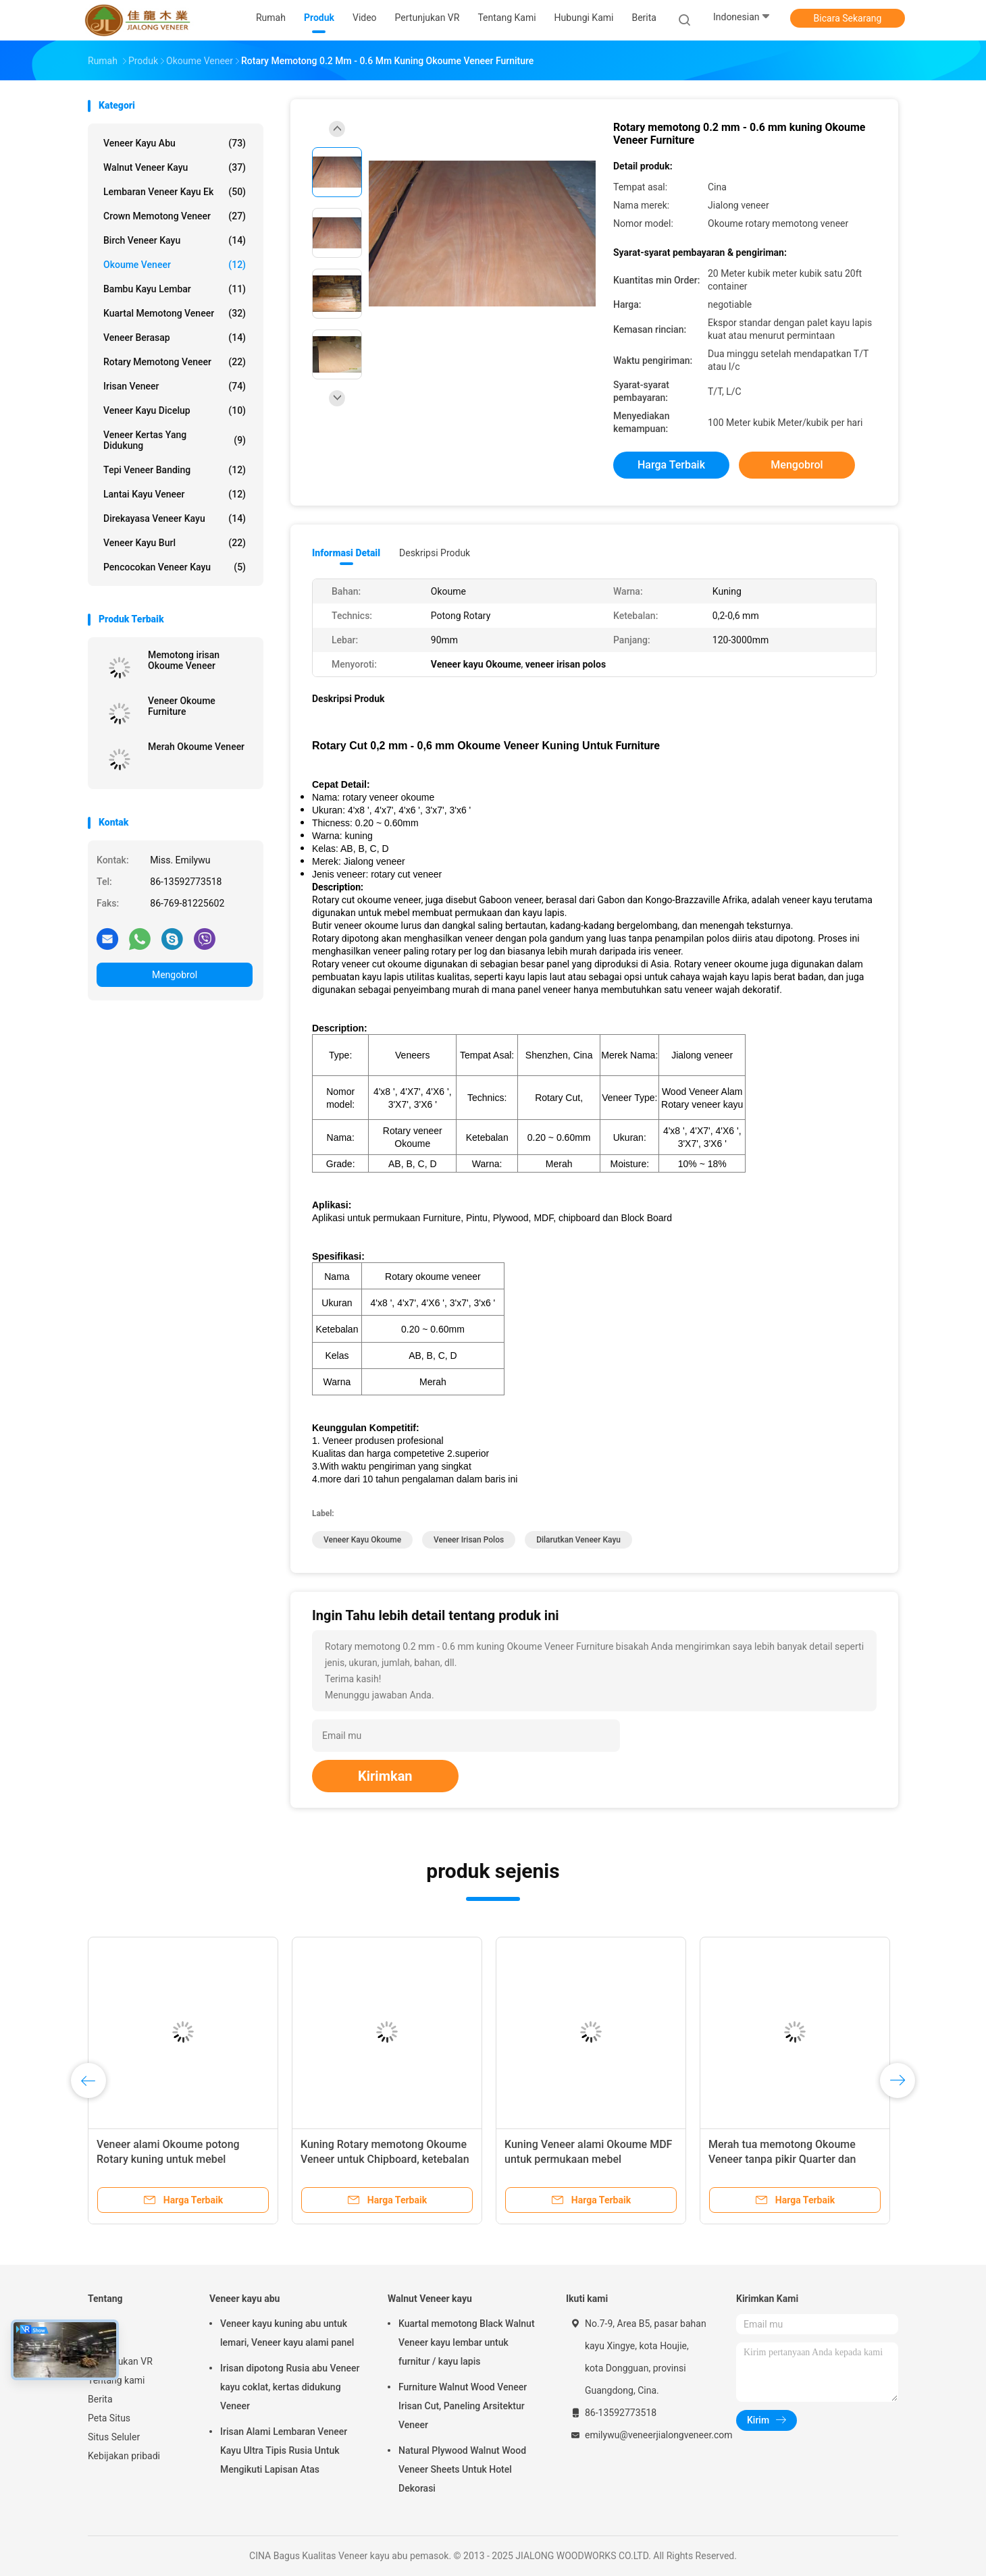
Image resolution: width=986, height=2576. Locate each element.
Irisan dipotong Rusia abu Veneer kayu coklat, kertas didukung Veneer (289, 2387)
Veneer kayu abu (174, 143)
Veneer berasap (174, 337)
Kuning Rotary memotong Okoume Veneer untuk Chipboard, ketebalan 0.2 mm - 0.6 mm (385, 2159)
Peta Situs (109, 2418)
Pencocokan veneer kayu (174, 567)
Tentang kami (116, 2380)
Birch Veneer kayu (174, 240)
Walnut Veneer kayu (174, 167)
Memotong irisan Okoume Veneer (183, 660)
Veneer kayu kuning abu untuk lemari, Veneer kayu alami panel (287, 2333)
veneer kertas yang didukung (174, 440)
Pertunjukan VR (120, 2361)
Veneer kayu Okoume (362, 1540)
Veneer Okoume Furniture (181, 706)
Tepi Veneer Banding (174, 470)
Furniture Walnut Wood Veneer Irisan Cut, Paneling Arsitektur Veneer (462, 2406)
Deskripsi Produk (434, 552)
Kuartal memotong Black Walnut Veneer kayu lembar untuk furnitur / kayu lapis (466, 2342)
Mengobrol (174, 974)
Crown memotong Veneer (174, 216)
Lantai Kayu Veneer (174, 494)
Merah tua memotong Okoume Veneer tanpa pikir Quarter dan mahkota (782, 2159)
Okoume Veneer (174, 264)
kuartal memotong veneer (174, 313)
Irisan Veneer (174, 386)
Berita (100, 2399)
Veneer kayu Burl (174, 542)
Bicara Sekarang (848, 18)
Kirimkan (385, 1776)
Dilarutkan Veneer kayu (578, 1540)
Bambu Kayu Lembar (174, 289)
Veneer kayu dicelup (174, 410)
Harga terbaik (671, 464)
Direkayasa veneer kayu (174, 518)
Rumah (103, 2323)
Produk (103, 2342)
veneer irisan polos (469, 1540)
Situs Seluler (114, 2437)
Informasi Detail (346, 552)
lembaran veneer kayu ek (174, 191)
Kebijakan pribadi (124, 2455)
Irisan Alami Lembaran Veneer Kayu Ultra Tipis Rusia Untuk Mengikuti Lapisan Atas (283, 2450)
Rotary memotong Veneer (174, 362)
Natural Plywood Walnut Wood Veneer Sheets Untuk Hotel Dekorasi (462, 2469)
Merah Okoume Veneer (196, 746)
